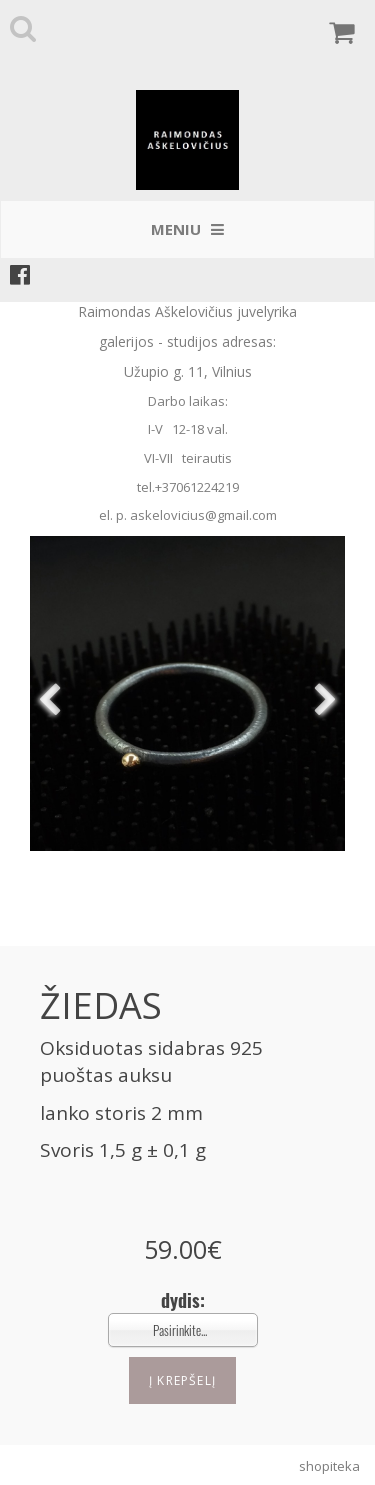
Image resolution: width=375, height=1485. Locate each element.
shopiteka (329, 1466)
